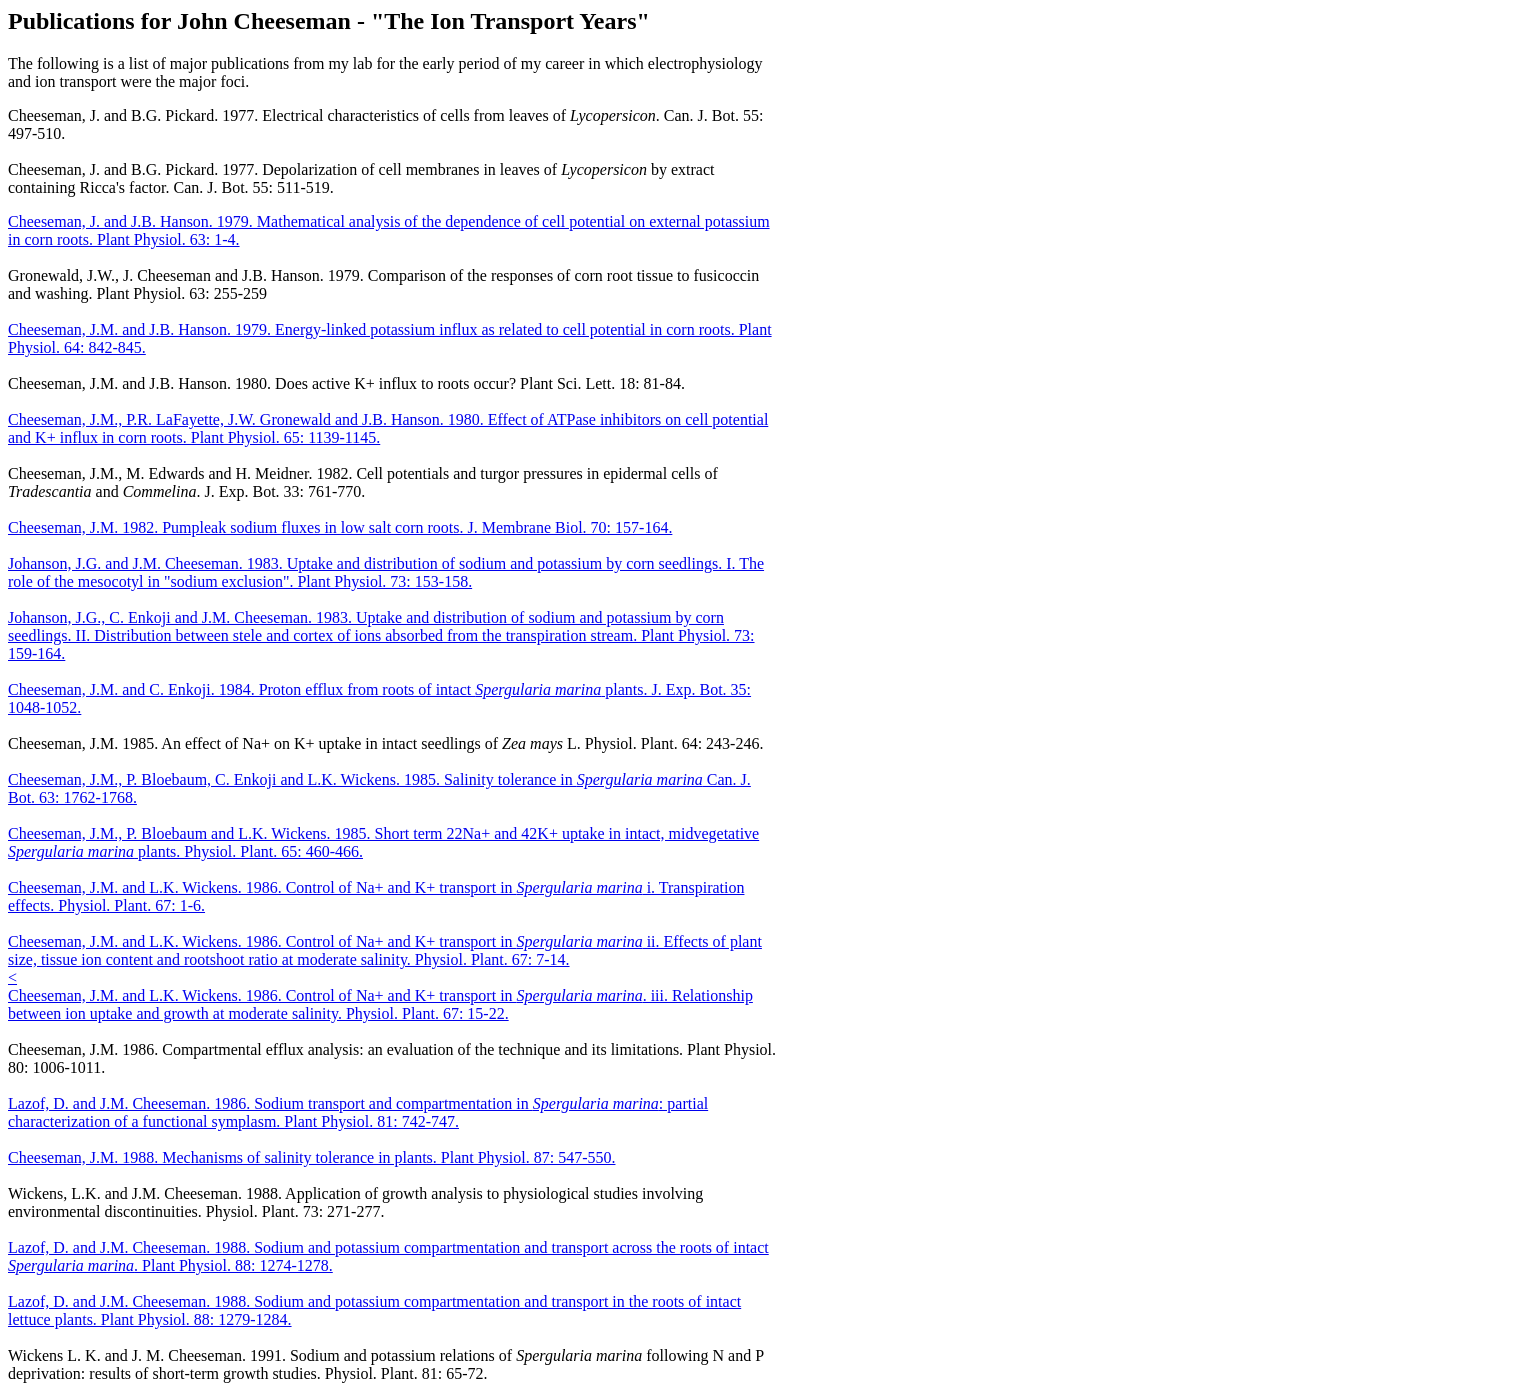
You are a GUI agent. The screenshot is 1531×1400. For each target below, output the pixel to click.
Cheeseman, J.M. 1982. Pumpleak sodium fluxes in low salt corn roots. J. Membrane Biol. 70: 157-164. (340, 527)
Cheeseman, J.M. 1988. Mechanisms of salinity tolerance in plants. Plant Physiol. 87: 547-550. (311, 1157)
